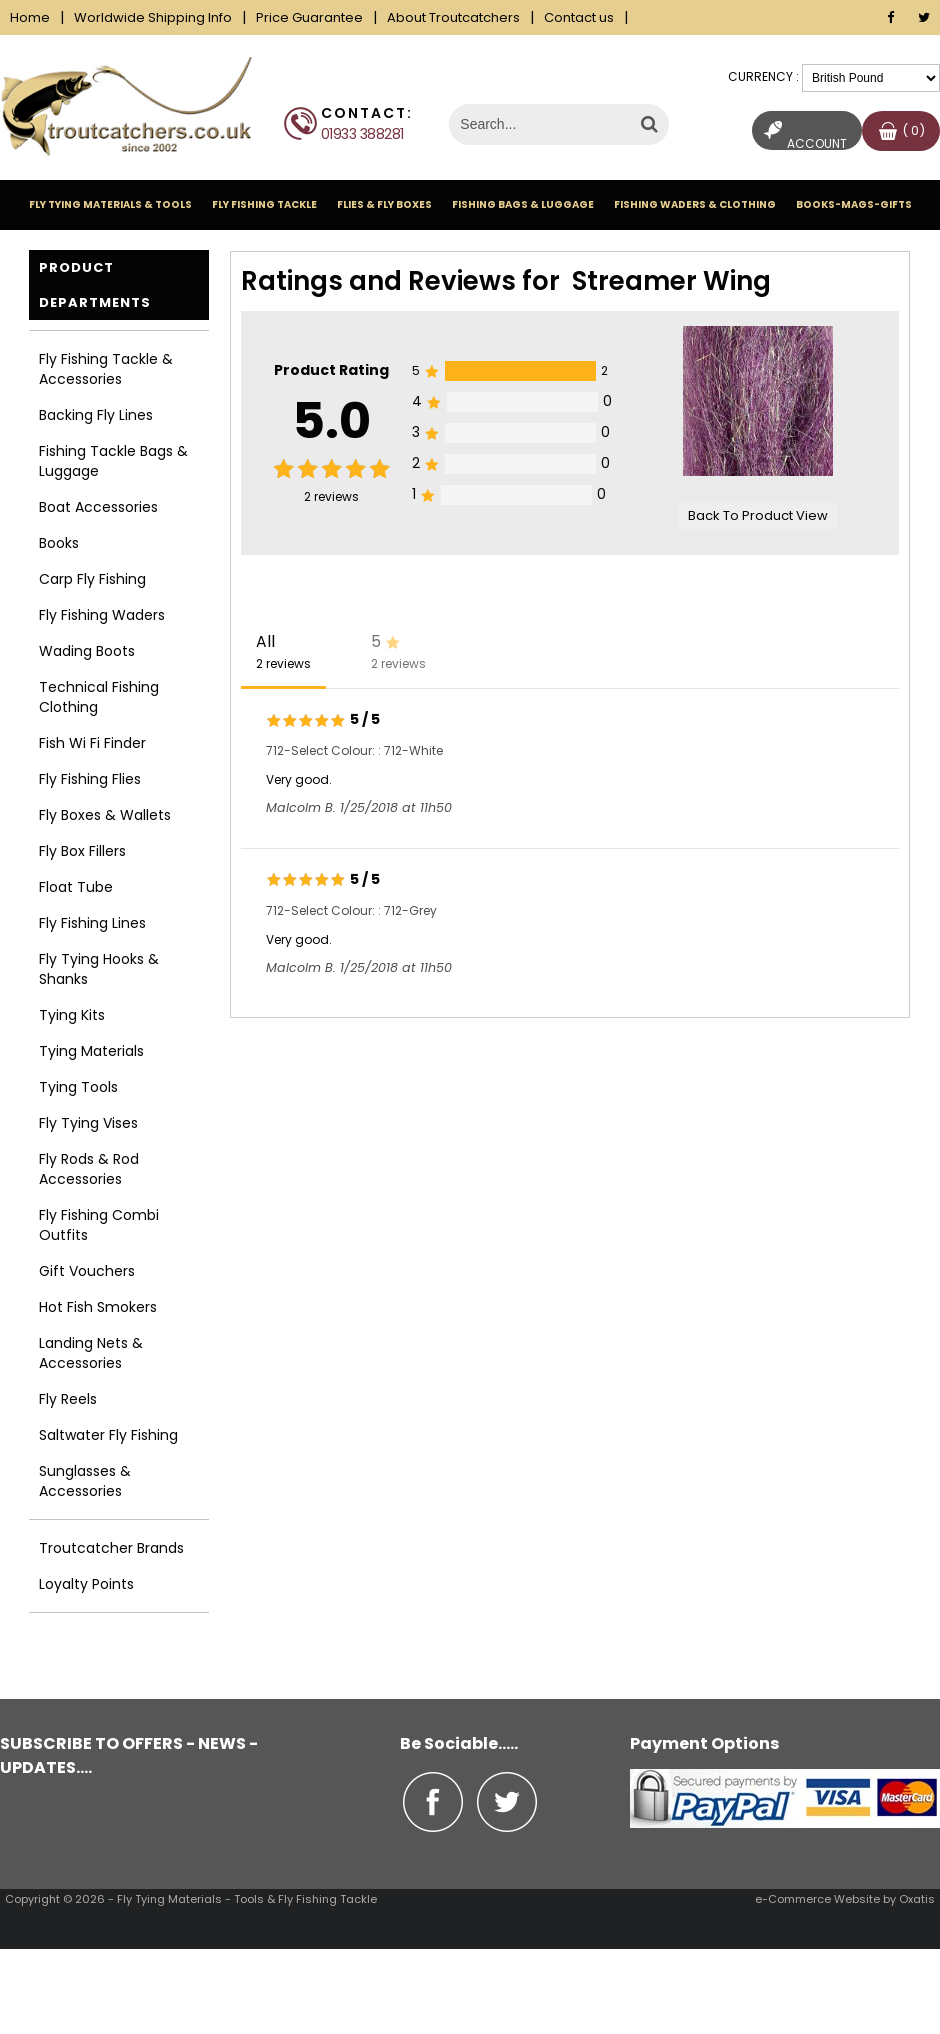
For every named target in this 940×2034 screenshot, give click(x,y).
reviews (331, 496)
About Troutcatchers (453, 17)
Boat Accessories (98, 507)
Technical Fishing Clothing (99, 697)
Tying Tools (78, 1087)
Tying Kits (72, 1015)
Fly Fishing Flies (90, 779)
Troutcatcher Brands (111, 1548)
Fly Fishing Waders (102, 615)
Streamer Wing (671, 281)
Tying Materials (91, 1051)
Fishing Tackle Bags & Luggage (113, 461)
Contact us (579, 17)
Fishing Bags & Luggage (523, 204)
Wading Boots (87, 651)
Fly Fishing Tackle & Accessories (106, 369)
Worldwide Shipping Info (153, 17)
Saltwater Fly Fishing (108, 1435)
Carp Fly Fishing (92, 579)
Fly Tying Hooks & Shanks (99, 969)
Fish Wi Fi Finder (92, 743)
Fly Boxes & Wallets (105, 815)
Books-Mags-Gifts (854, 204)
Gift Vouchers (87, 1271)
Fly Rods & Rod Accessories (89, 1169)
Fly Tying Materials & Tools (110, 204)
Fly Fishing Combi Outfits (99, 1225)
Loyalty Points (86, 1584)
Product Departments (95, 285)
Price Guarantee (309, 17)
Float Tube (76, 887)
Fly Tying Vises (88, 1123)
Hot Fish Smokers (98, 1307)
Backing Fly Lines (96, 415)
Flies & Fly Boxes (384, 204)
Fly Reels (68, 1399)
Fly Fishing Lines (92, 923)
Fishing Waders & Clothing (695, 204)
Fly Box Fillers (82, 851)
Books (59, 543)
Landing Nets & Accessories (91, 1353)
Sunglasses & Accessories (85, 1481)
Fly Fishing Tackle (264, 204)
